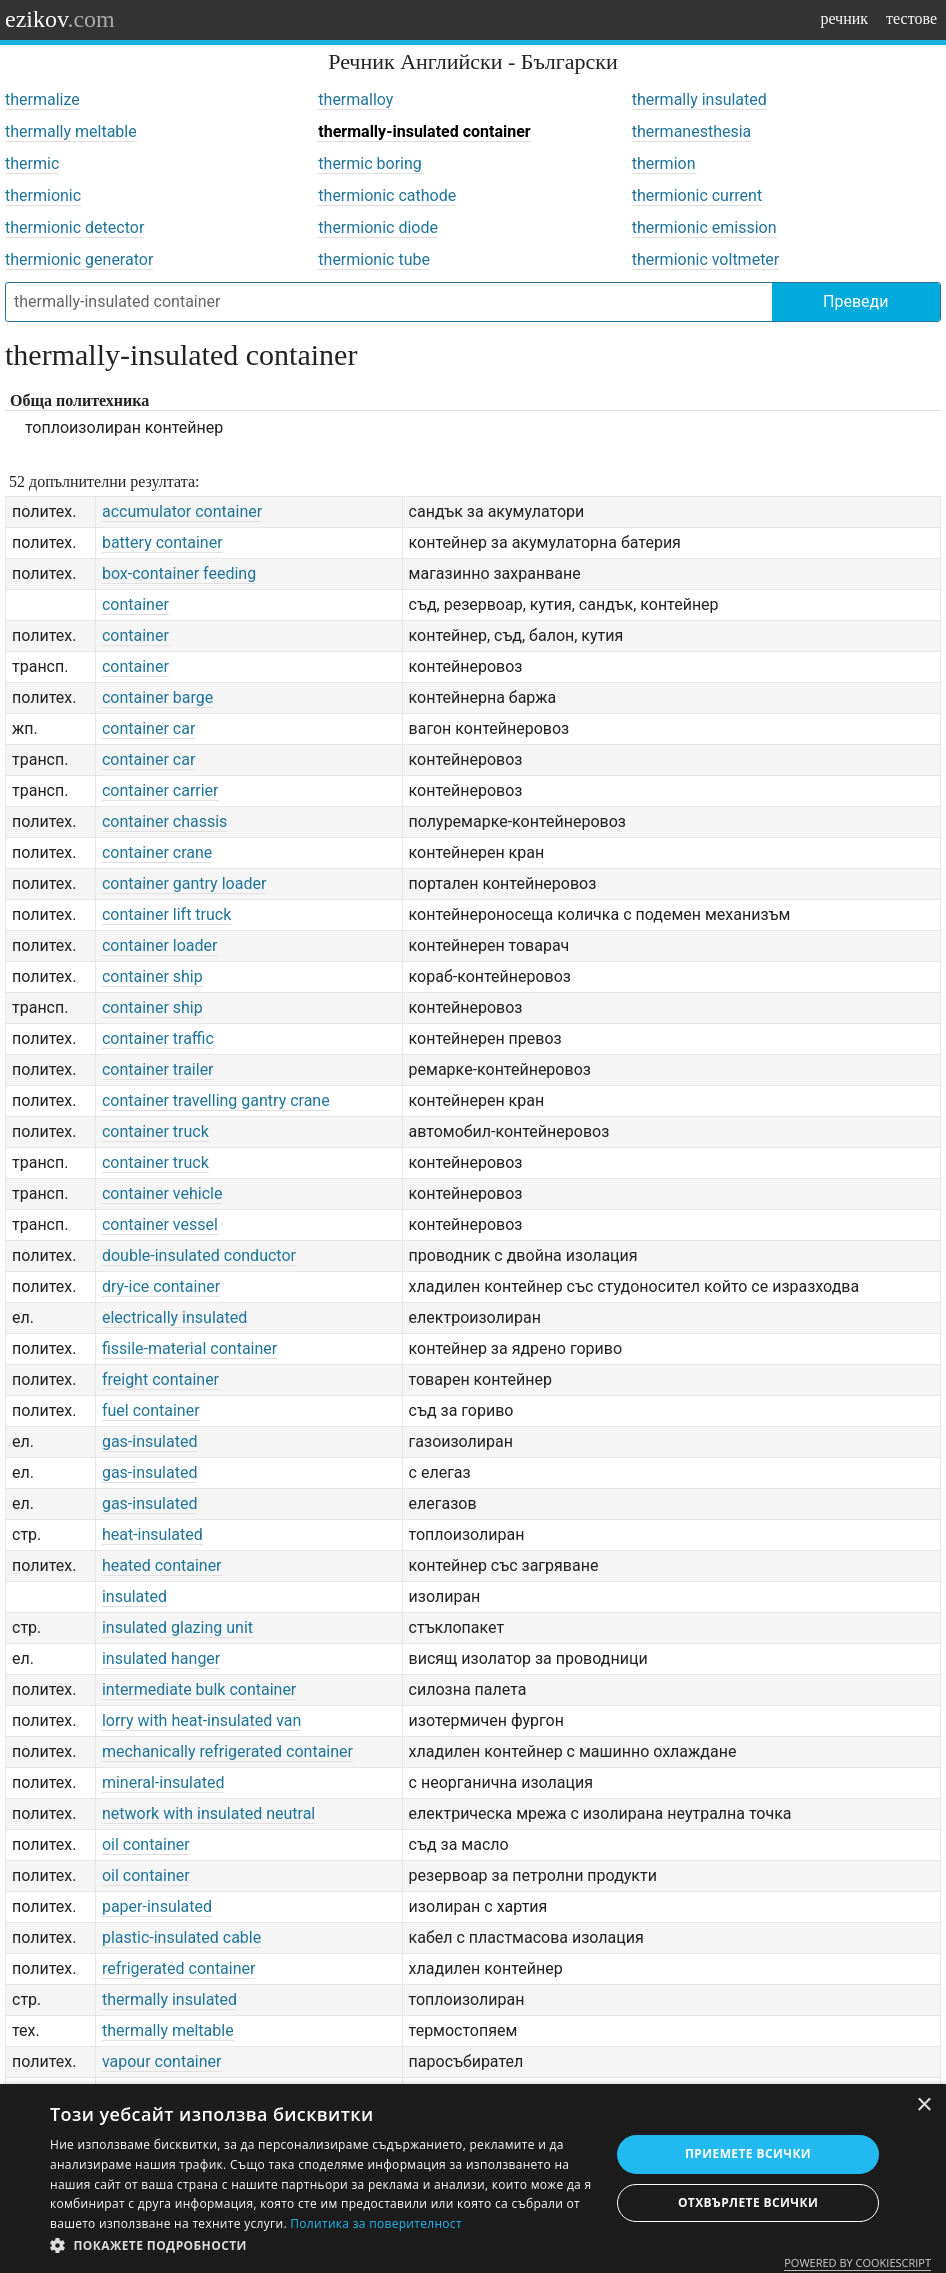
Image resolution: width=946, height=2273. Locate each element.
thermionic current (697, 195)
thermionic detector (74, 227)
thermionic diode (378, 227)
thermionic (43, 195)
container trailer (158, 1069)
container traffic (158, 1038)
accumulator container (182, 511)
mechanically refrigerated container (227, 1751)
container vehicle (162, 1193)
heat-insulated (152, 1534)
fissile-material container (189, 1348)
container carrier (160, 790)
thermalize (42, 99)
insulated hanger (161, 1658)
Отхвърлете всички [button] (748, 2202)
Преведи (855, 301)
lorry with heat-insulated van (201, 1720)
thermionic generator (79, 259)
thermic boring (369, 163)
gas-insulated (150, 1441)
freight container (160, 1379)
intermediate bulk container (199, 1689)
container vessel (160, 1224)
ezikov (60, 19)
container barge (157, 697)
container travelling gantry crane (216, 1100)
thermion (664, 163)
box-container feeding (179, 573)
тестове (911, 18)
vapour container (162, 2061)
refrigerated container (179, 1968)
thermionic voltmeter (706, 259)
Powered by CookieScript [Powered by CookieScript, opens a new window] (857, 2262)
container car (148, 728)
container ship (152, 976)
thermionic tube (374, 259)
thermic (32, 163)
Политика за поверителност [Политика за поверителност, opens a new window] (376, 2223)
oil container (146, 1844)
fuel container (151, 1410)
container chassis (164, 821)
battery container (162, 542)
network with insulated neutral (208, 1813)
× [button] (923, 2105)
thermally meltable (71, 131)
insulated (134, 1596)
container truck (155, 1131)
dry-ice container (161, 1286)
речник (844, 18)
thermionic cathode (387, 195)
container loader (160, 945)
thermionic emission (704, 227)
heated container (162, 1565)
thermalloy (355, 99)
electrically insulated (174, 1317)
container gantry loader (184, 883)
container (135, 604)
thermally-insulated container (424, 131)
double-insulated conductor (199, 1255)
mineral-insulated (163, 1782)
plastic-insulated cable (181, 1937)
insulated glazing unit (177, 1627)
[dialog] (473, 2178)
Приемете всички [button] (748, 2153)
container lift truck (166, 914)
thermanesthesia (692, 131)
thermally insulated (699, 99)
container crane (157, 852)
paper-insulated (157, 1906)
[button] (321, 2246)
